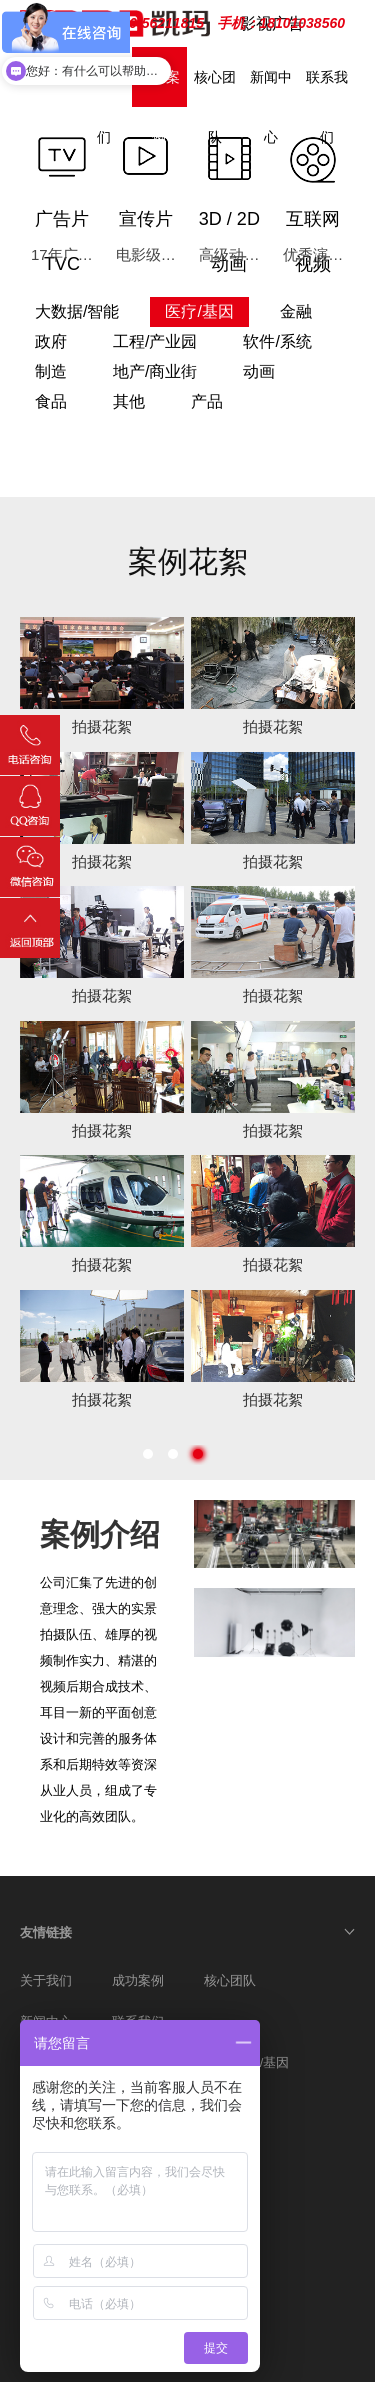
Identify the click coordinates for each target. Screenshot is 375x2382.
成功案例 (138, 1980)
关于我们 (46, 1980)
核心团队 (230, 1980)
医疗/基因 (262, 2062)
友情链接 (46, 1932)
